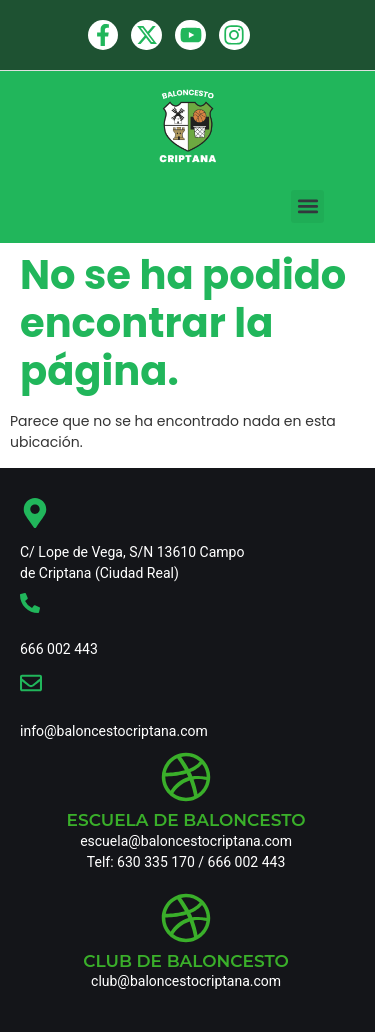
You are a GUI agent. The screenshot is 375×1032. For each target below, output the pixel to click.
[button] (307, 206)
